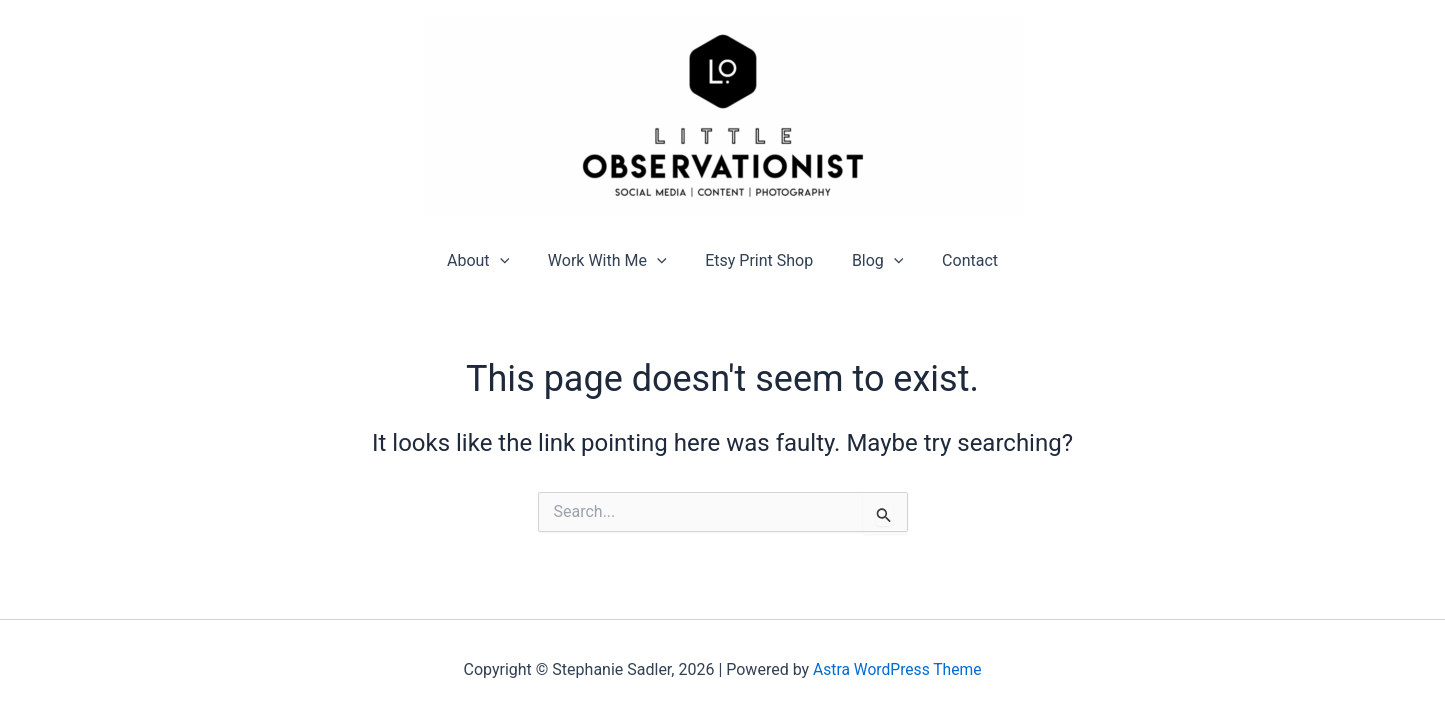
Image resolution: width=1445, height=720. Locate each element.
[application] (513, 260)
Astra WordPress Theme (897, 669)
